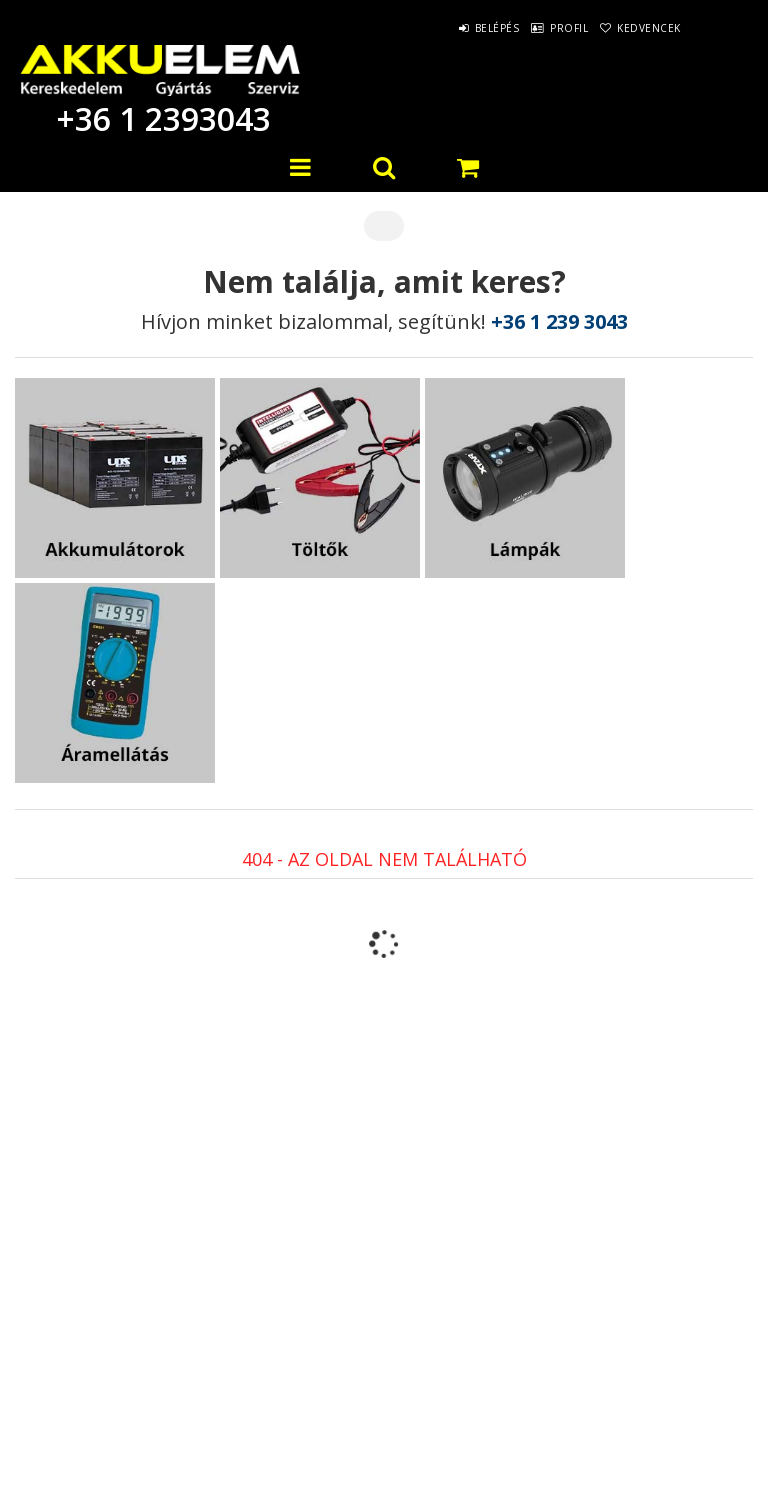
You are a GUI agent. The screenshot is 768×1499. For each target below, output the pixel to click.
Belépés (450, 28)
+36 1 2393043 (160, 118)
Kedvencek (640, 28)
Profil (541, 28)
